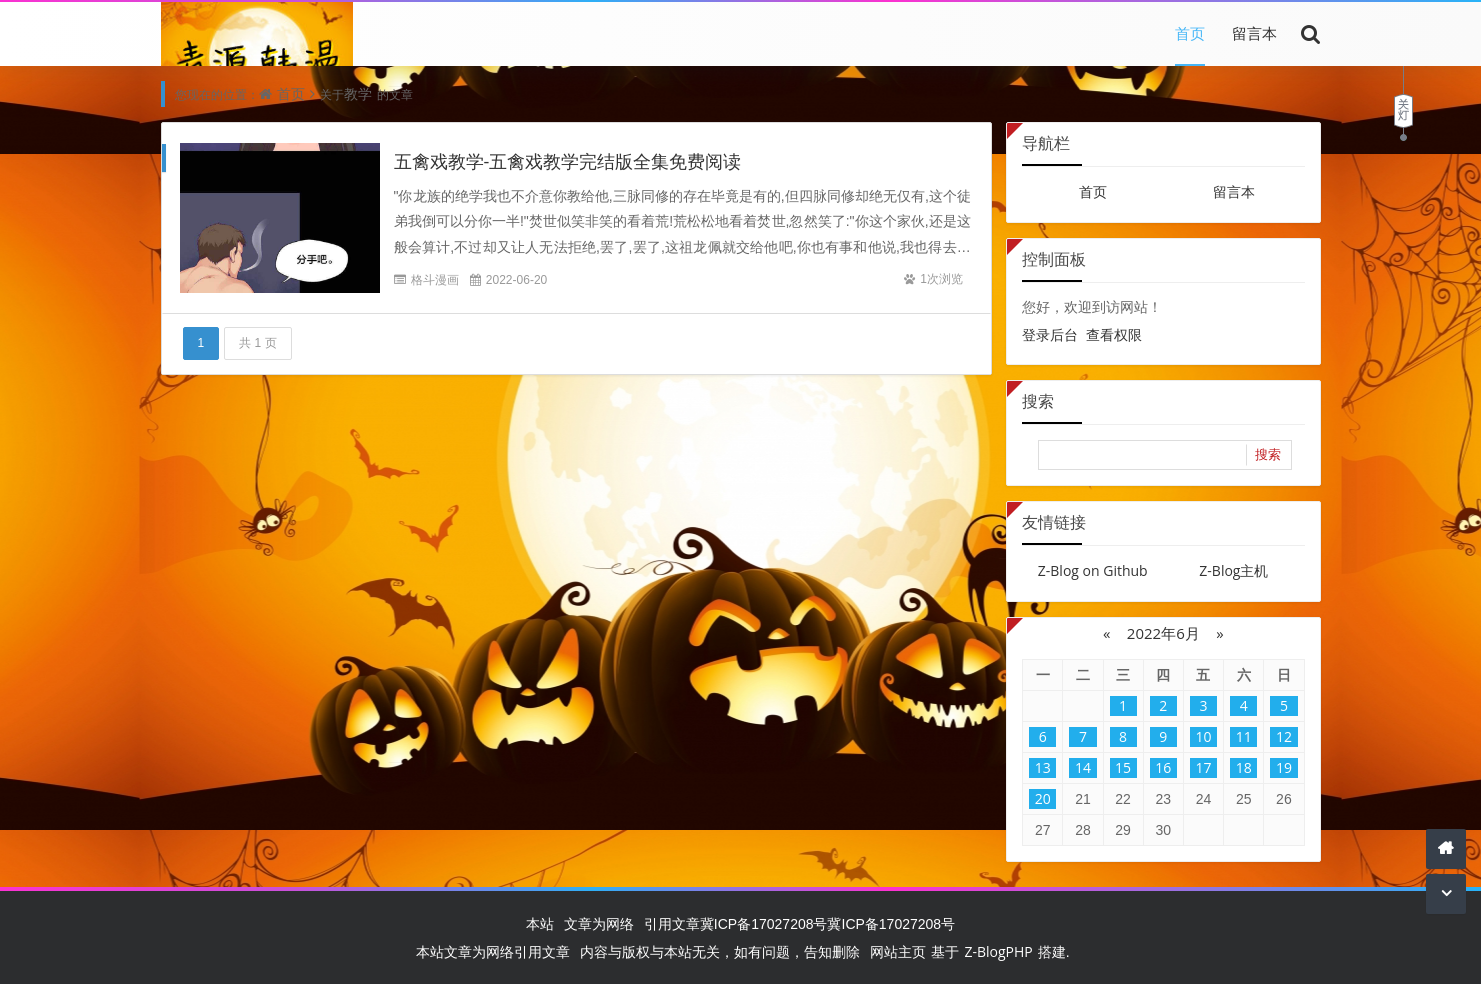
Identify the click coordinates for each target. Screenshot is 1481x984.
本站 (540, 923)
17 (1203, 767)
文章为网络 (599, 923)
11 (1244, 736)
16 (1163, 767)
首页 (1190, 33)
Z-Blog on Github (1093, 570)
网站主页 (898, 951)
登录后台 (1050, 334)
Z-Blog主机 (1233, 570)
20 (1043, 798)
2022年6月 (1163, 633)
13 (1043, 767)
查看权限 (1114, 334)
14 (1083, 767)
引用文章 (672, 923)
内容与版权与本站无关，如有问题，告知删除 (720, 951)
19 (1284, 767)
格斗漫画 (435, 279)
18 (1244, 767)
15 (1123, 767)
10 (1203, 736)
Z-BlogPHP (998, 951)
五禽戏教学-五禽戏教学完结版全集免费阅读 (568, 161)
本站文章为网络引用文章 (493, 951)
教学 (358, 93)
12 (1284, 736)
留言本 (1254, 33)
